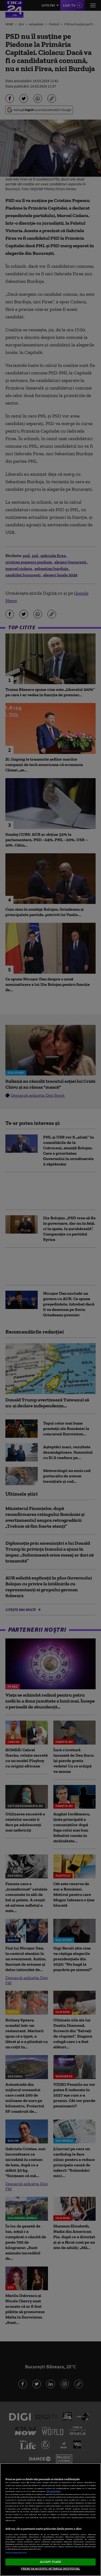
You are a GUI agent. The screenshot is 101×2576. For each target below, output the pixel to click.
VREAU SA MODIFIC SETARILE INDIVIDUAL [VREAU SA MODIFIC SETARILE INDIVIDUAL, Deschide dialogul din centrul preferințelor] (50, 2568)
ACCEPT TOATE (50, 2562)
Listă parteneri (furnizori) (16, 2552)
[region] (50, 2519)
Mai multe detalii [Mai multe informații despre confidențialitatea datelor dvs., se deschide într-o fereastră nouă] (54, 2491)
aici (41, 2509)
